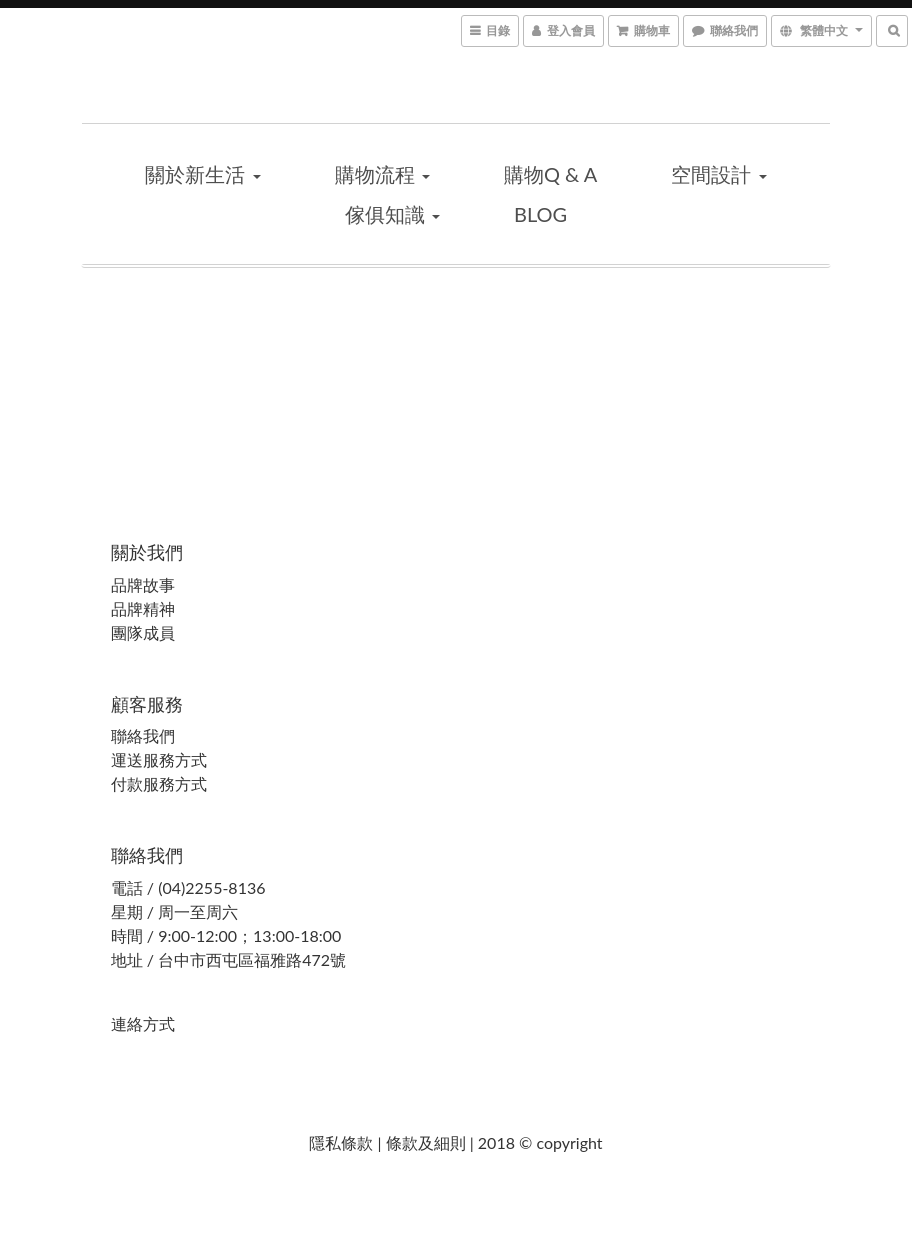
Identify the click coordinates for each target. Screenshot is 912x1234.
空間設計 (718, 174)
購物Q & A (550, 174)
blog (540, 214)
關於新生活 (202, 174)
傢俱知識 (392, 214)
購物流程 (382, 174)
